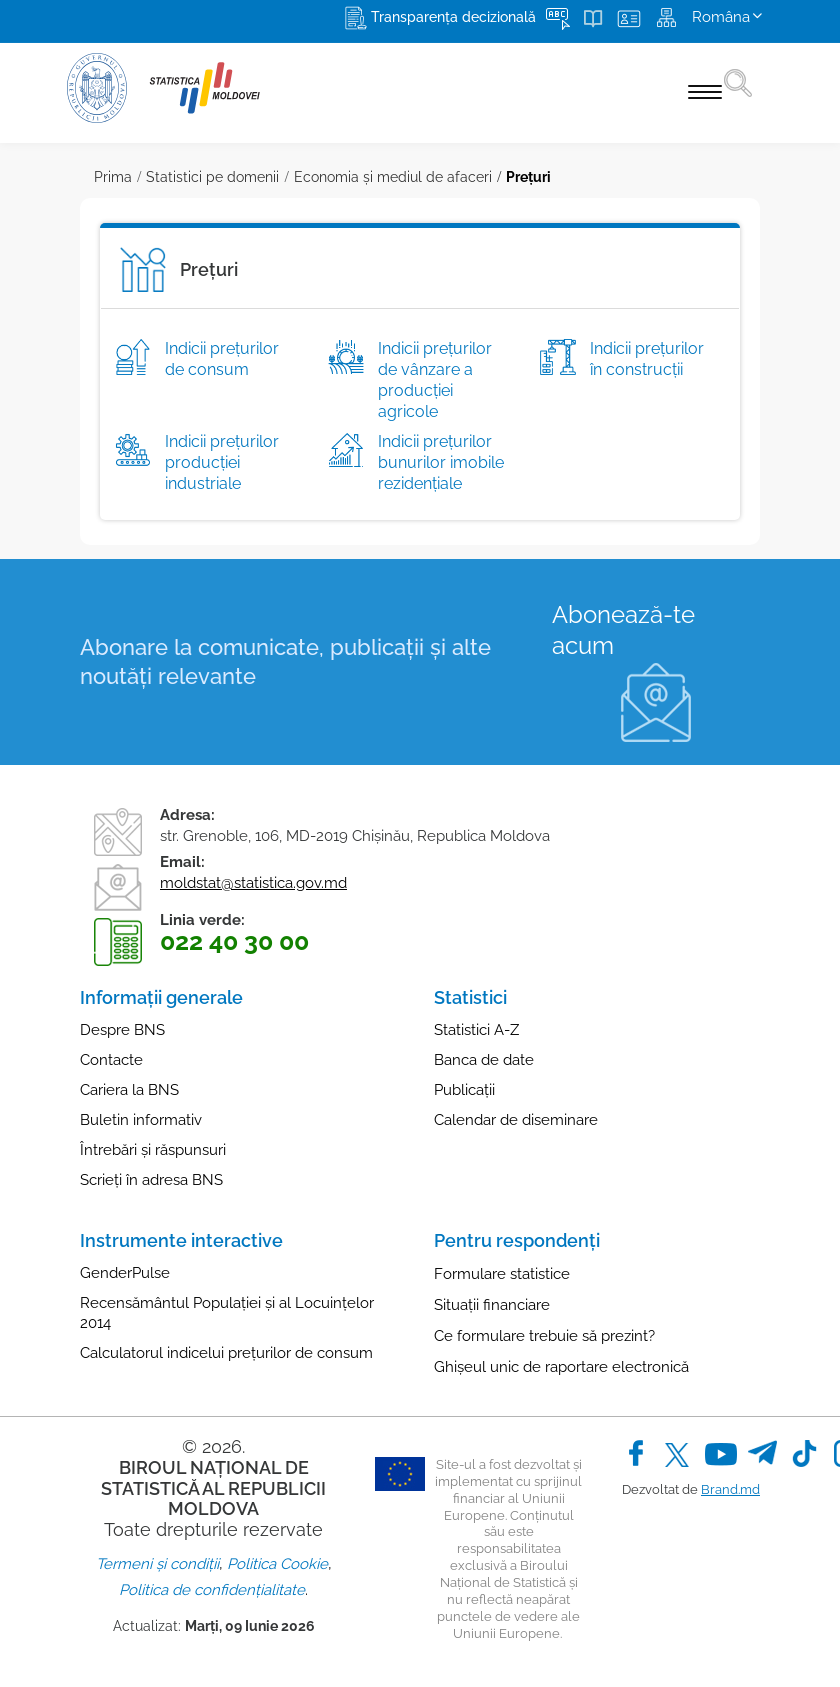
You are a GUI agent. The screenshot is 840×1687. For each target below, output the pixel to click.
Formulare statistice (502, 1274)
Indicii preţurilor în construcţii (647, 359)
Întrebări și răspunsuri (153, 1150)
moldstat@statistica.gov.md (253, 883)
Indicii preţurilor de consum (222, 359)
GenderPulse (125, 1273)
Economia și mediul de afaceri (393, 177)
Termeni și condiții (157, 1564)
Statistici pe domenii (212, 177)
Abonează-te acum (623, 630)
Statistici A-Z (476, 1030)
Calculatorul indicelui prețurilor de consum (226, 1353)
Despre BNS (122, 1030)
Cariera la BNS (129, 1090)
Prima (113, 177)
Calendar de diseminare (516, 1120)
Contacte (111, 1060)
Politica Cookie (277, 1564)
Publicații (464, 1090)
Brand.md (730, 1489)
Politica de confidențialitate (212, 1590)
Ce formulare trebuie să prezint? (544, 1336)
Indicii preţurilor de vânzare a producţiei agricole (435, 379)
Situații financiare (492, 1305)
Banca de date (484, 1060)
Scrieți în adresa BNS (151, 1180)
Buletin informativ (141, 1120)
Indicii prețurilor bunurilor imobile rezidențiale (441, 462)
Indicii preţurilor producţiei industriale (222, 462)
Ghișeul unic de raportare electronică (561, 1367)
